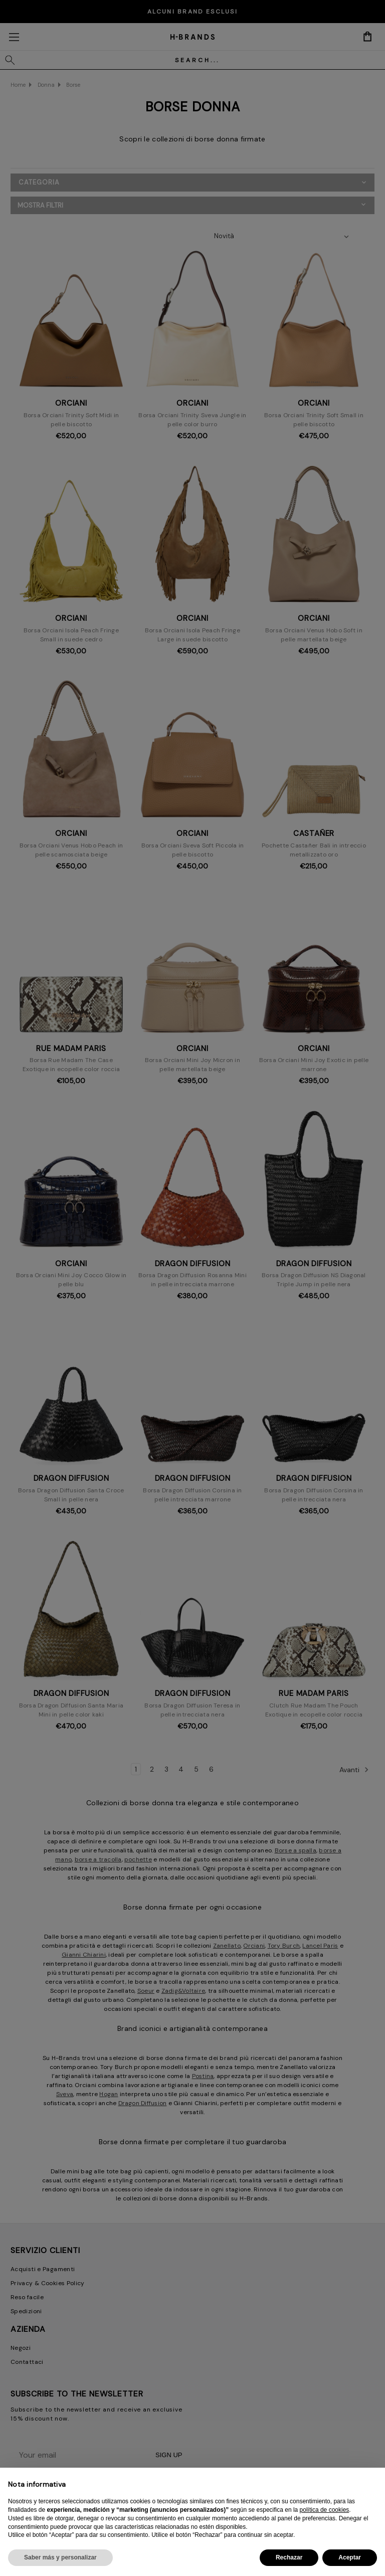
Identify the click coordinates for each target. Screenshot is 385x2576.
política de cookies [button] (324, 2509)
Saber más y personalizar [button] (60, 2557)
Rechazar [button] (289, 2557)
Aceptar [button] (349, 2557)
